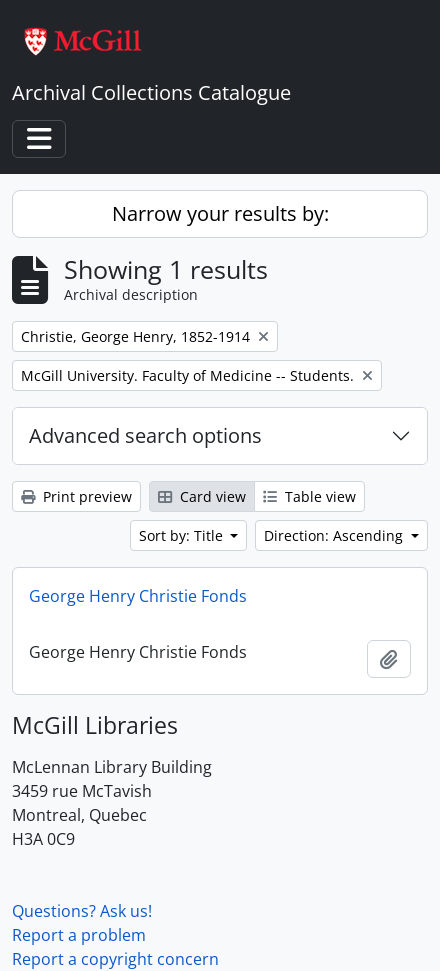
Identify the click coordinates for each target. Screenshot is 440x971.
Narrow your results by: (220, 213)
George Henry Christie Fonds (138, 596)
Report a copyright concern (115, 959)
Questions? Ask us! (82, 911)
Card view (202, 496)
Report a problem (79, 935)
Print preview (76, 496)
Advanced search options (145, 435)
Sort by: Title (183, 535)
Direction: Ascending (335, 535)
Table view (309, 496)
